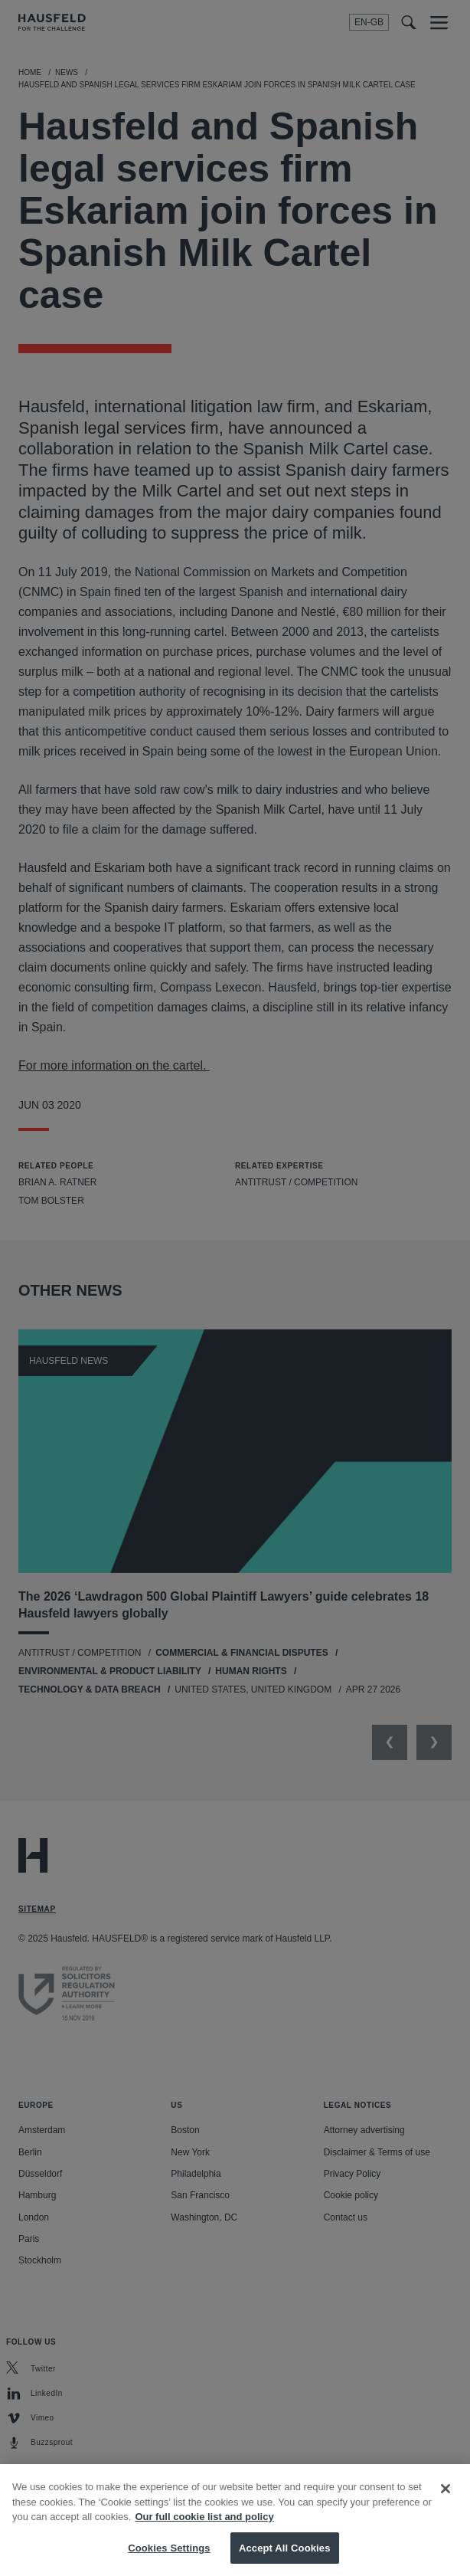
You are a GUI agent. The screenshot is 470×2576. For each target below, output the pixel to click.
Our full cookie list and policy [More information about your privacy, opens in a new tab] (204, 2535)
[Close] (445, 2507)
